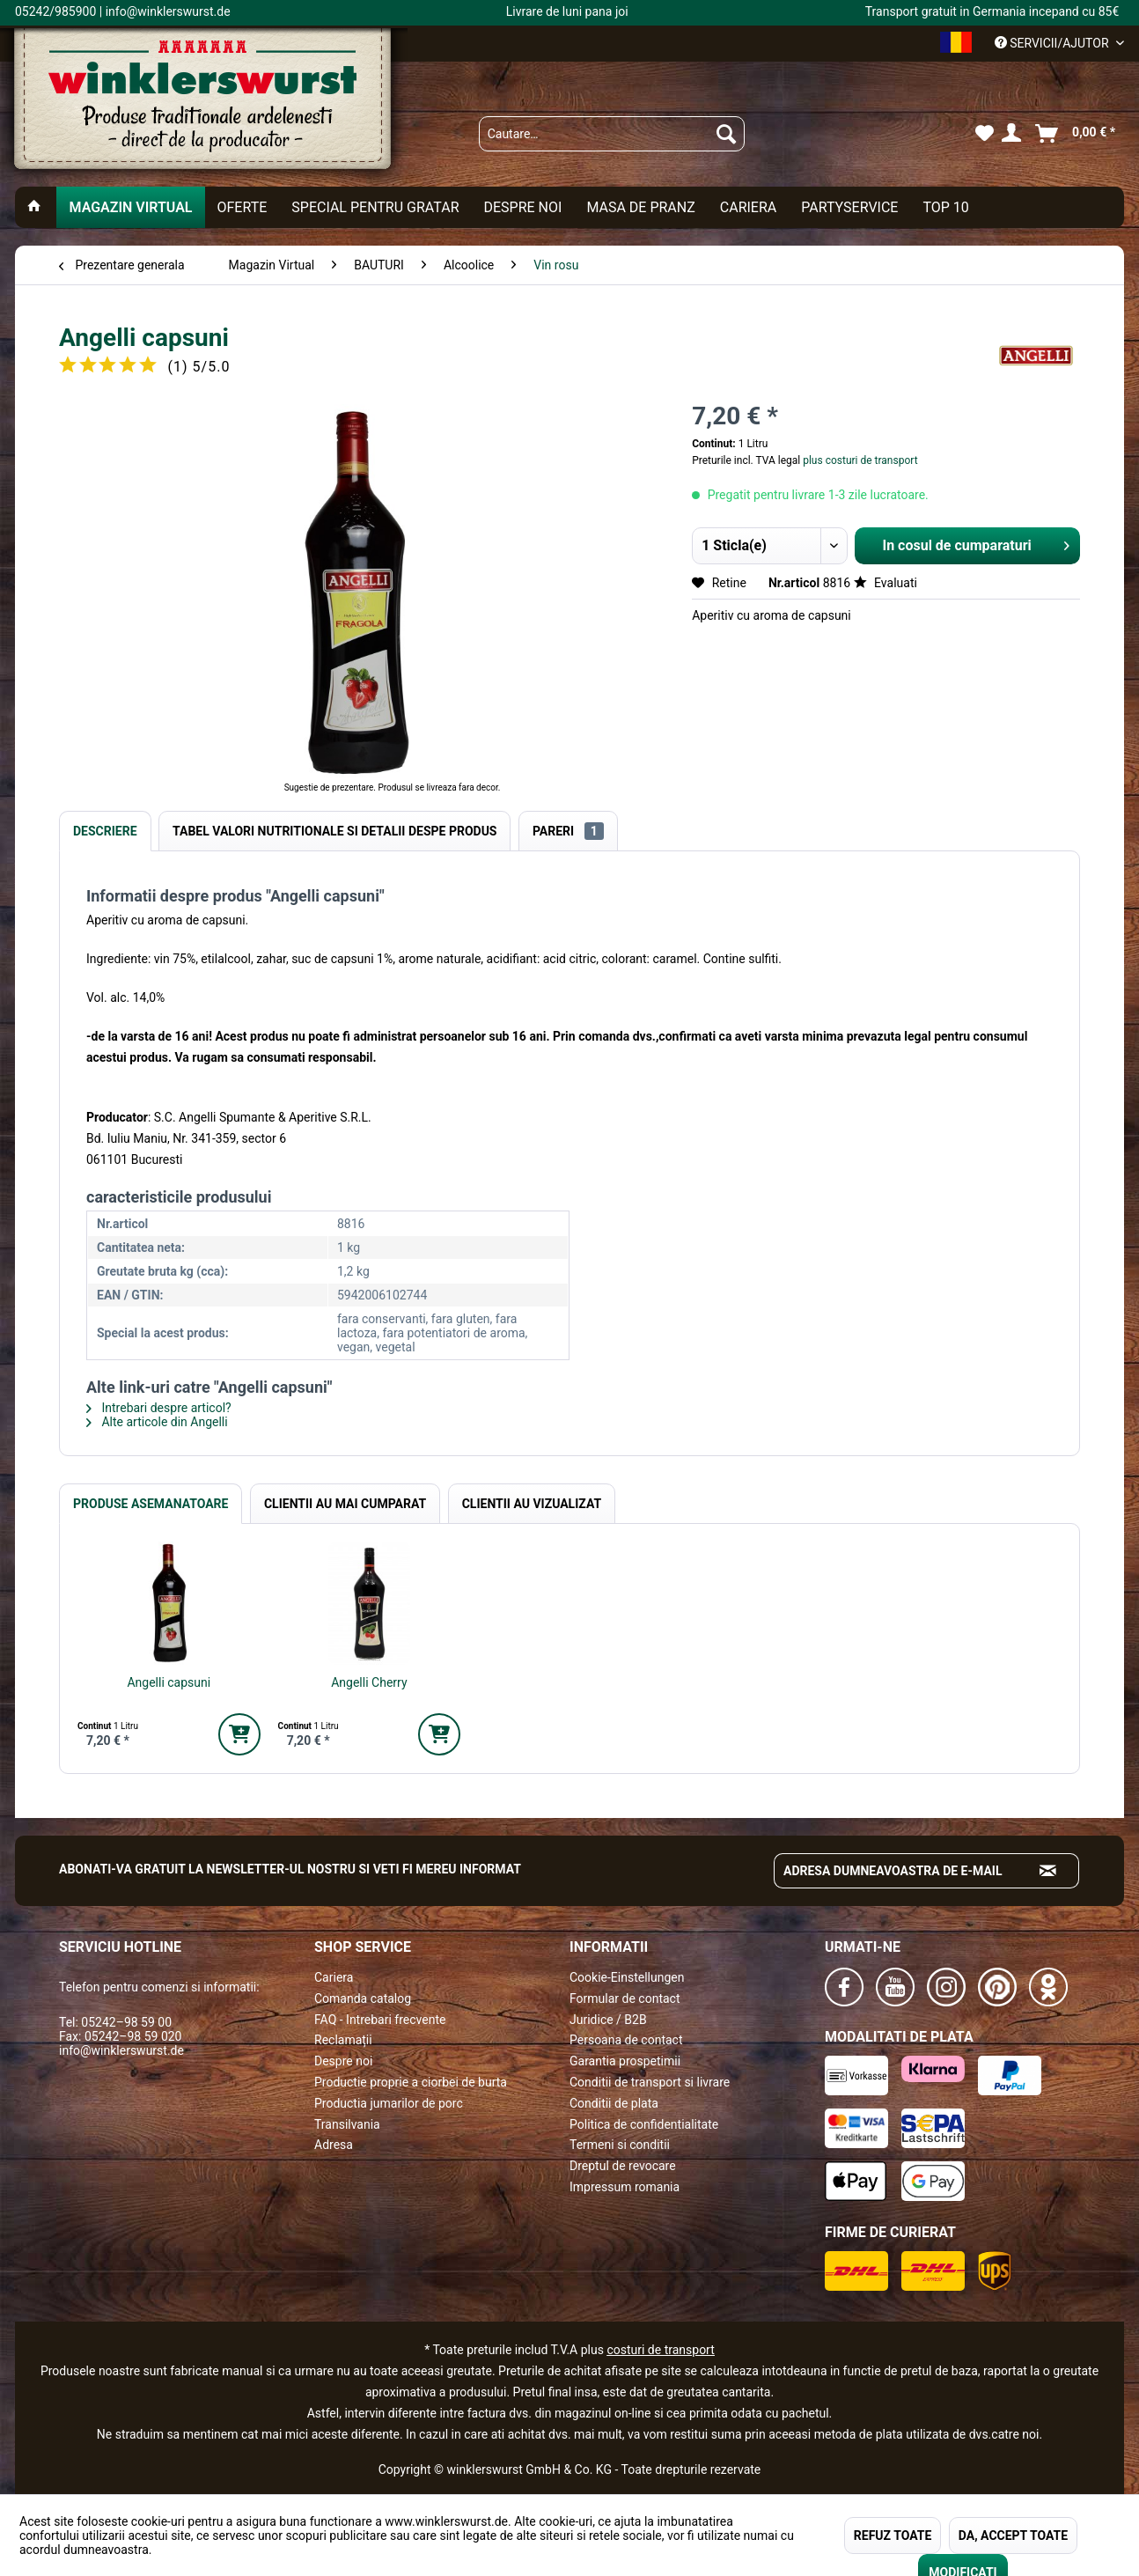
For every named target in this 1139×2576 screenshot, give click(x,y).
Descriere (105, 831)
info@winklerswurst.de (121, 2050)
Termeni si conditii (620, 2145)
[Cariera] (748, 207)
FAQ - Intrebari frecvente (379, 2020)
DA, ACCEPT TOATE (1013, 2535)
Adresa (333, 2145)
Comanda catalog (362, 1998)
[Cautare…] (612, 133)
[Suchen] (726, 133)
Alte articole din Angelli (157, 1422)
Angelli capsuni (168, 1682)
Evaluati (885, 583)
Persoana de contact (626, 2040)
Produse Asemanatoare (150, 1504)
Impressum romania (625, 2187)
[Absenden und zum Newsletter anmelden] (1048, 1870)
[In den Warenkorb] (239, 1734)
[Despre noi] (522, 207)
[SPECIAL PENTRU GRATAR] (375, 207)
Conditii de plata (614, 2103)
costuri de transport (660, 2350)
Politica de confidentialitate (644, 2124)
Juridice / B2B (608, 2020)
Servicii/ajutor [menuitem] (1053, 43)
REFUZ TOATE (892, 2535)
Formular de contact (625, 1998)
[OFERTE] (242, 207)
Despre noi (343, 2061)
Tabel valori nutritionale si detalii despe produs (334, 831)
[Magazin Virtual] (130, 207)
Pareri (568, 831)
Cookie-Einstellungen (627, 1977)
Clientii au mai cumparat (345, 1504)
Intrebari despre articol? (158, 1408)
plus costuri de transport (858, 460)
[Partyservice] (849, 207)
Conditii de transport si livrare (650, 2082)
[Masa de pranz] (640, 207)
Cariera (333, 1977)
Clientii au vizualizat (531, 1504)
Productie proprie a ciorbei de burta (410, 2082)
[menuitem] (612, 133)
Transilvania (347, 2124)
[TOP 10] (945, 207)
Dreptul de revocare (623, 2166)
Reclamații (343, 2040)
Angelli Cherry (369, 1682)
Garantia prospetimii (625, 2061)
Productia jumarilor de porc (388, 2103)
